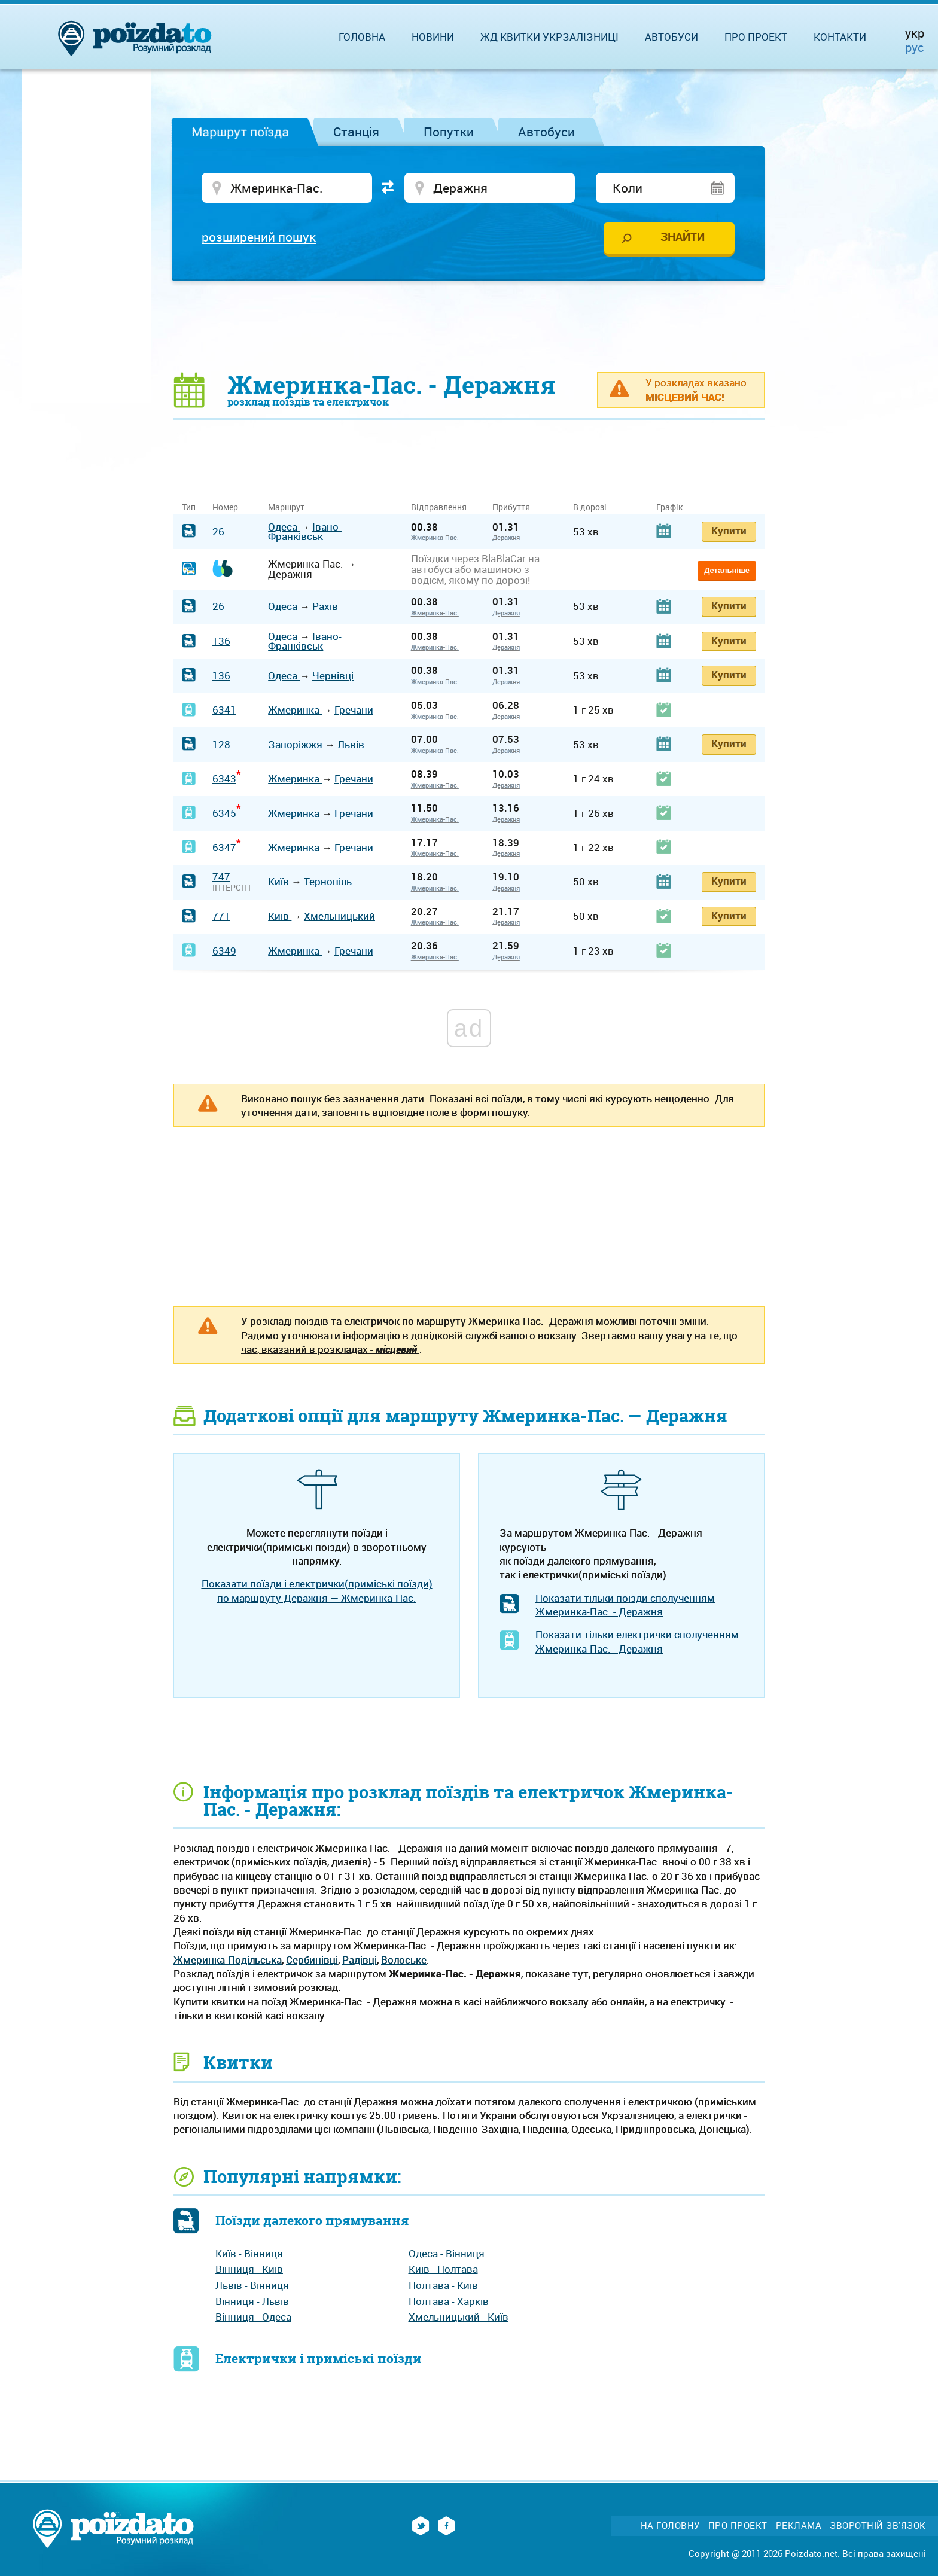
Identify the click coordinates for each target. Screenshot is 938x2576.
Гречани (353, 710)
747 (221, 876)
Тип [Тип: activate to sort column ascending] (189, 507)
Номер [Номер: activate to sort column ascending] (225, 507)
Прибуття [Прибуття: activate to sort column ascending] (511, 507)
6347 (224, 847)
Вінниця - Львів (252, 2301)
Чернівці (333, 675)
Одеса (284, 527)
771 (221, 916)
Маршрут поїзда (240, 131)
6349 (224, 951)
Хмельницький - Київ (458, 2317)
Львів (350, 744)
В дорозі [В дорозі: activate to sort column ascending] (590, 507)
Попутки (449, 131)
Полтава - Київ (443, 2285)
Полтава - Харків (449, 2301)
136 (221, 641)
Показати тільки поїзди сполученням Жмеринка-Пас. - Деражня (625, 1604)
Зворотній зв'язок (878, 2525)
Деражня (506, 537)
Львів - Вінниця (252, 2285)
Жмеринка (295, 710)
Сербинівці (312, 1960)
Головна (362, 37)
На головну (670, 2525)
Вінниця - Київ (249, 2269)
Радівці (359, 1960)
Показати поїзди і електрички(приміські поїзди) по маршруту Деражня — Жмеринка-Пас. (317, 1590)
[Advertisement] (469, 326)
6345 (224, 813)
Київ (279, 881)
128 (221, 744)
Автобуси (546, 131)
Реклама (799, 2525)
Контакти (840, 37)
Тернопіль (328, 881)
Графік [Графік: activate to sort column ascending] (669, 507)
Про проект (755, 37)
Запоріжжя (296, 744)
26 (218, 531)
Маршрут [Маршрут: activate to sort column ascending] (286, 507)
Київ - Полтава (443, 2269)
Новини (433, 37)
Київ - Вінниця (249, 2253)
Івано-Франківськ (305, 532)
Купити (729, 530)
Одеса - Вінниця (447, 2253)
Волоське (404, 1960)
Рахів (325, 606)
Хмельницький (339, 916)
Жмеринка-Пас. (435, 537)
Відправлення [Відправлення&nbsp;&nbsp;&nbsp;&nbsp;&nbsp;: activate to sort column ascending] (443, 507)
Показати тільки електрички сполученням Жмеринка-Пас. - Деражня (637, 1641)
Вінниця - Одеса (253, 2317)
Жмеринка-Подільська (227, 1960)
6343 (224, 778)
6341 (224, 710)
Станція (356, 131)
